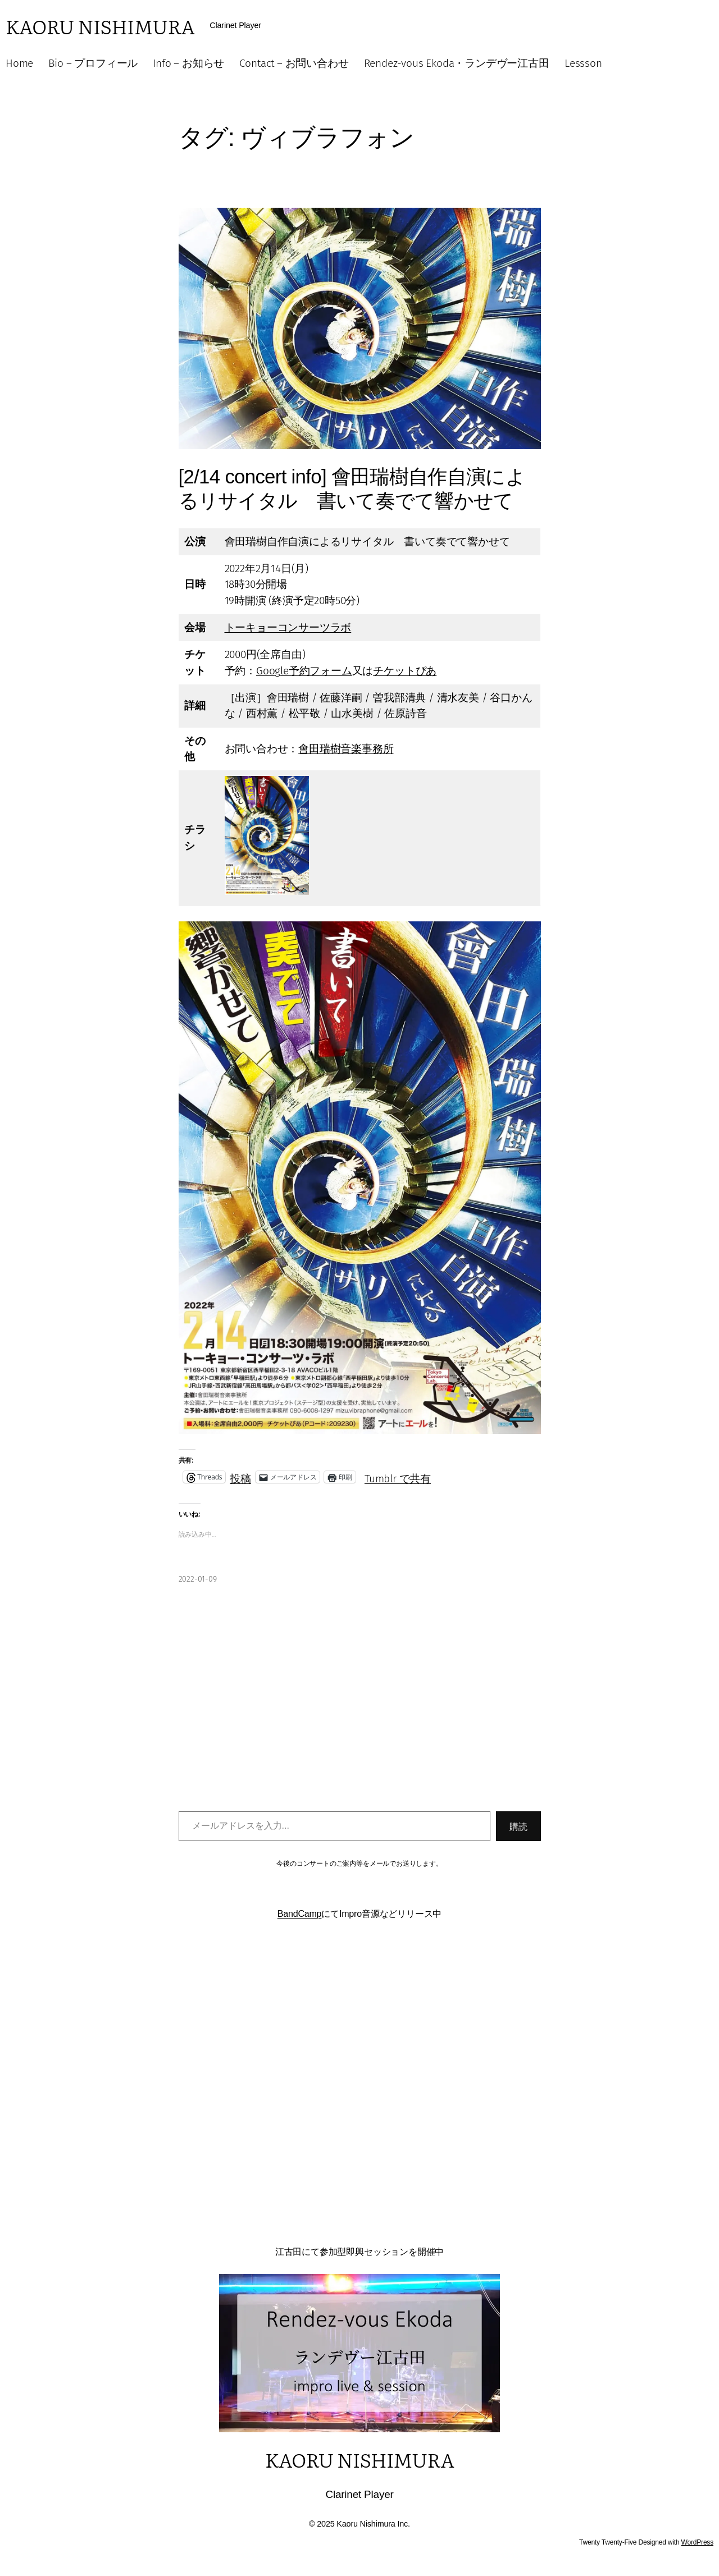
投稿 (240, 1476)
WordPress (697, 2542)
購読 (518, 1826)
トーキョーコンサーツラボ (288, 627)
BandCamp (299, 1914)
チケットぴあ (404, 670)
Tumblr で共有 (398, 1476)
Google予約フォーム (304, 670)
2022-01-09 (198, 1579)
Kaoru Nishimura (100, 25)
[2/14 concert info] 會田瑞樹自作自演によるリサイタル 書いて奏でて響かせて (352, 488)
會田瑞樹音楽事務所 (345, 748)
